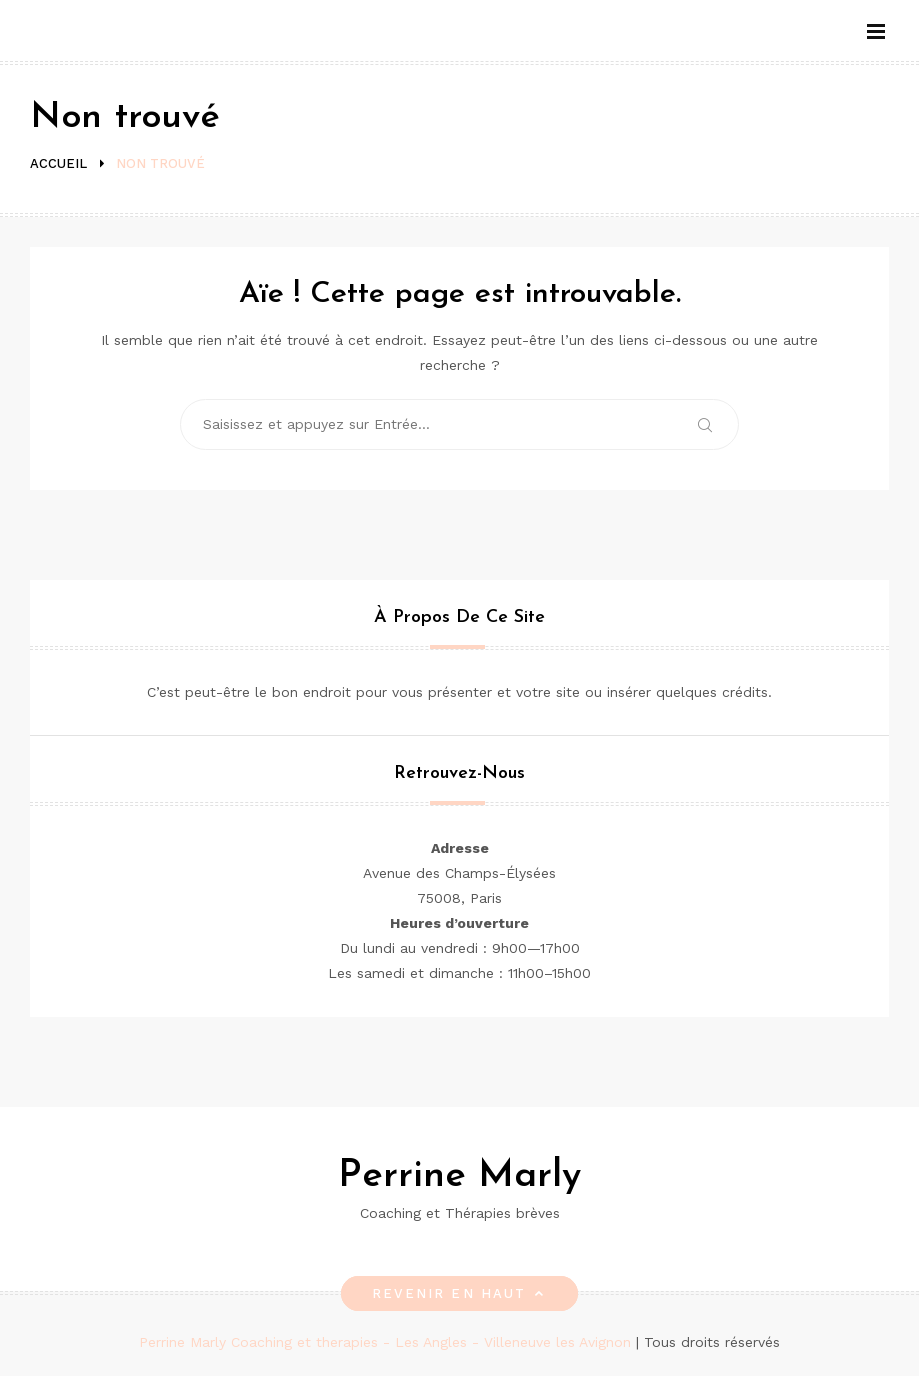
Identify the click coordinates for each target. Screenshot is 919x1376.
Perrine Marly (459, 1176)
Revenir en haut (459, 1293)
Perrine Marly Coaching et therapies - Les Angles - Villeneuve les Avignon (387, 1342)
